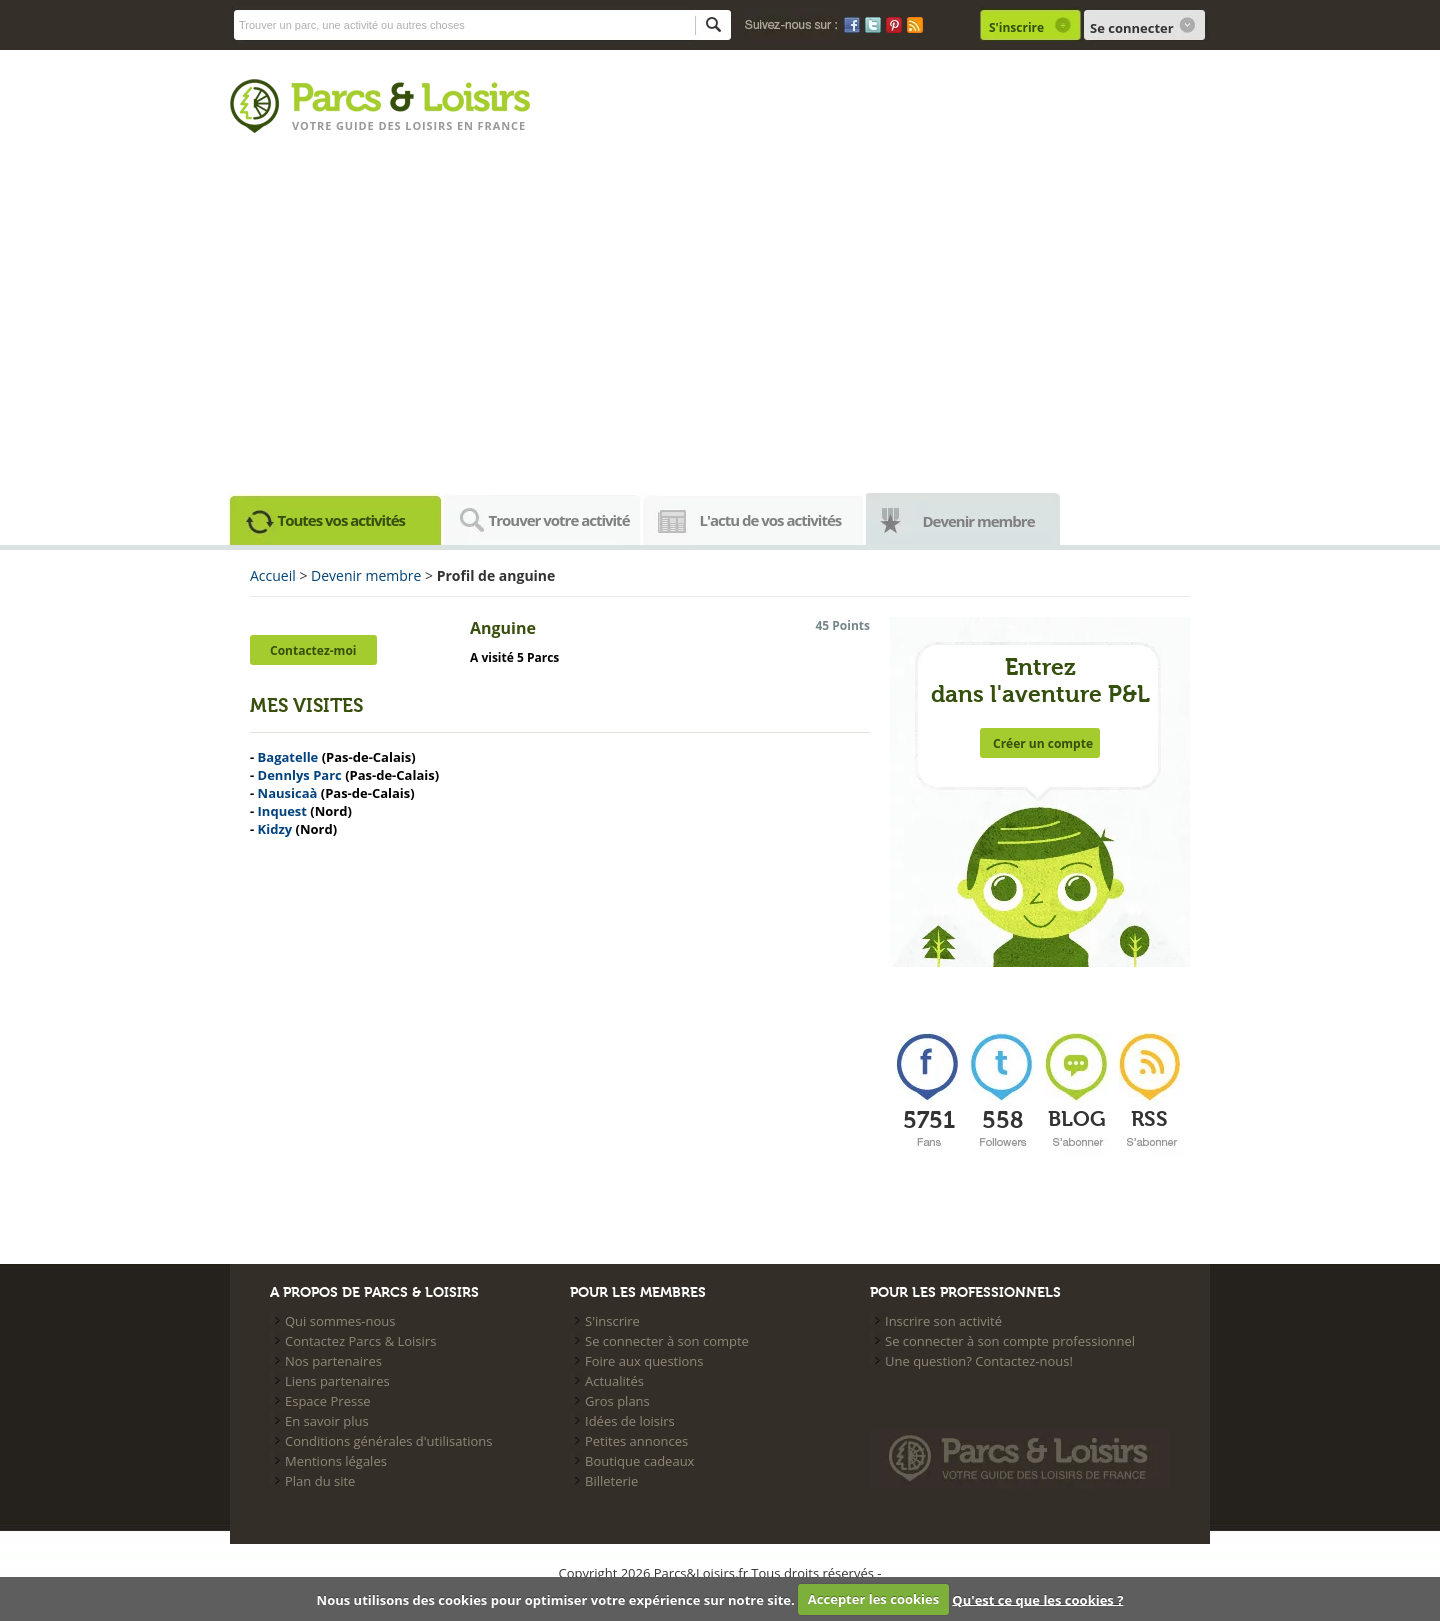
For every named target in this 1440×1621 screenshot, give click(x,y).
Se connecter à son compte (667, 1341)
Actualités (614, 1381)
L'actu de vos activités (771, 520)
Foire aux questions (644, 1361)
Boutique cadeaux (639, 1461)
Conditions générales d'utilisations (388, 1441)
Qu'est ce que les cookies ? (1037, 1599)
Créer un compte (1043, 743)
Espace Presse (328, 1401)
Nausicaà (288, 793)
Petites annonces (636, 1441)
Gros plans (617, 1401)
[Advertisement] (720, 320)
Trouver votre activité (559, 520)
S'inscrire (1016, 27)
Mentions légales (336, 1461)
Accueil (273, 575)
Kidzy (275, 829)
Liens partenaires (337, 1381)
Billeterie (611, 1481)
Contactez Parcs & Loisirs (360, 1341)
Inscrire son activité (943, 1321)
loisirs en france (465, 125)
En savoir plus (327, 1421)
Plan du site (320, 1481)
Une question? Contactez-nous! (979, 1361)
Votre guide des (348, 125)
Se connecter (1132, 28)
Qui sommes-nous (340, 1321)
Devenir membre (979, 521)
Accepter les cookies (873, 1599)
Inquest (282, 811)
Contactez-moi (313, 650)
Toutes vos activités (342, 520)
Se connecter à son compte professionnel (1010, 1341)
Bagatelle (288, 757)
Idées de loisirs (630, 1421)
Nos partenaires (333, 1361)
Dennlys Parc (300, 775)
